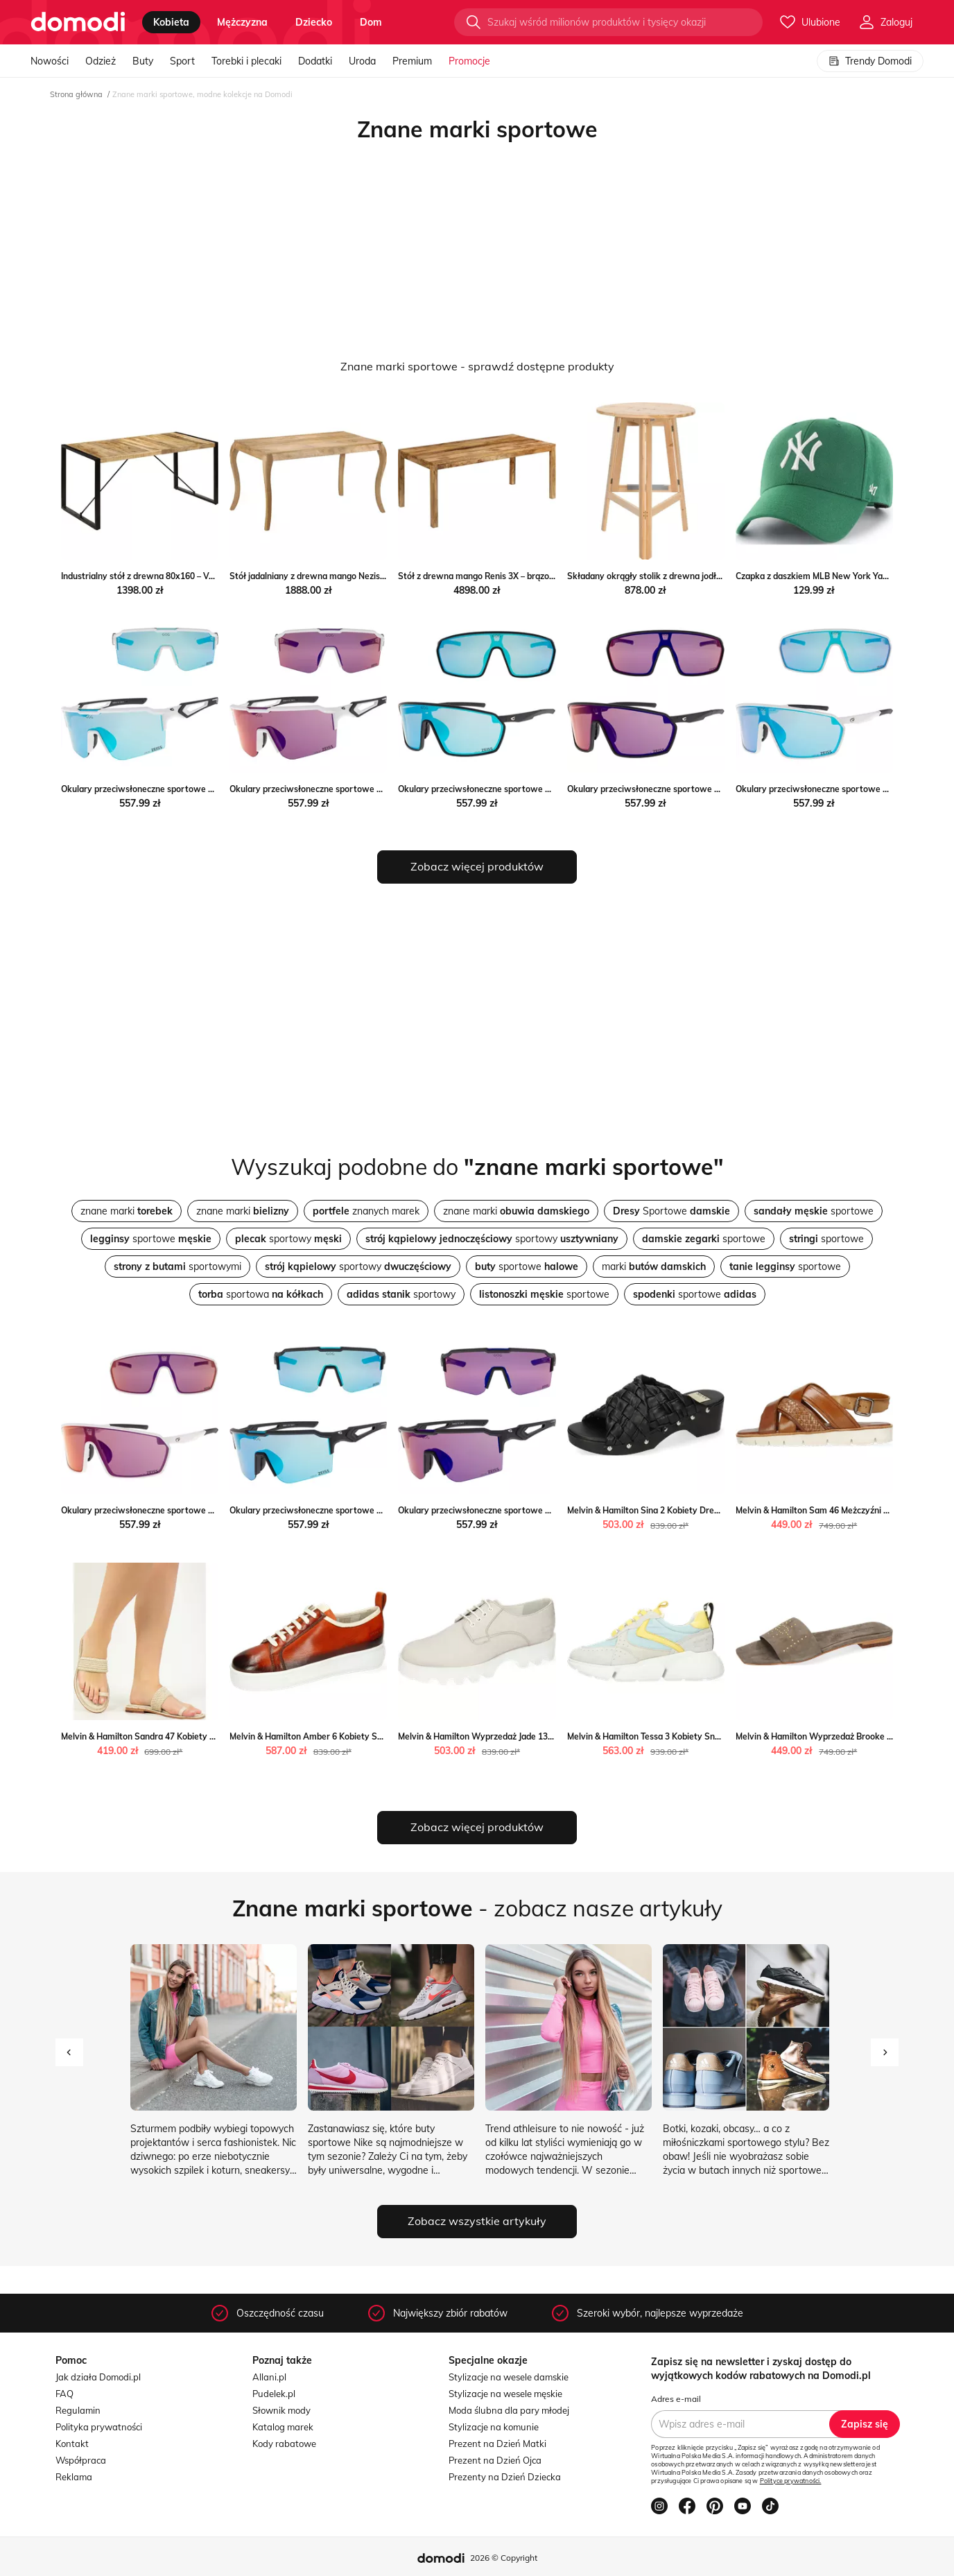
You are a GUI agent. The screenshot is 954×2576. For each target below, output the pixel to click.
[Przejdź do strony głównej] (78, 22)
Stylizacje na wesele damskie (509, 2376)
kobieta (171, 22)
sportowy (288, 1239)
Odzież (100, 61)
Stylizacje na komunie (494, 2426)
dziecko (313, 22)
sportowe (814, 1211)
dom (371, 22)
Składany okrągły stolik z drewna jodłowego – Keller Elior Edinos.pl (699, 576)
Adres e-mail (676, 2399)
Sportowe (671, 1211)
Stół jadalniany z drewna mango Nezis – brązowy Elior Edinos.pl (354, 576)
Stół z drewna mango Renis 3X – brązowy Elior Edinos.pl (508, 576)
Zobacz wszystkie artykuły (477, 2221)
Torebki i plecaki (246, 61)
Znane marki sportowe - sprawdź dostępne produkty (477, 366)
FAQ (64, 2393)
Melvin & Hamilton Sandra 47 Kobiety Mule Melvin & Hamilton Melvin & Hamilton (218, 1736)
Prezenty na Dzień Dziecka (505, 2476)
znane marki (126, 1211)
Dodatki (315, 61)
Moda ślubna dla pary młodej (509, 2410)
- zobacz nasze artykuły (477, 1908)
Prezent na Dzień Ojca (495, 2460)
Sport (182, 61)
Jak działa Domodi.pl (98, 2376)
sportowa (260, 1294)
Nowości (50, 61)
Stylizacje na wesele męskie (505, 2393)
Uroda (362, 61)
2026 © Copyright (503, 2557)
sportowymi (177, 1266)
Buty (142, 61)
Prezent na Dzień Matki (497, 2443)
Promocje (469, 61)
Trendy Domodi (870, 61)
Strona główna (76, 94)
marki (654, 1266)
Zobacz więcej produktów (477, 866)
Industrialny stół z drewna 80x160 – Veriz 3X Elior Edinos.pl (176, 576)
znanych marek (366, 1211)
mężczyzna (242, 22)
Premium (412, 61)
